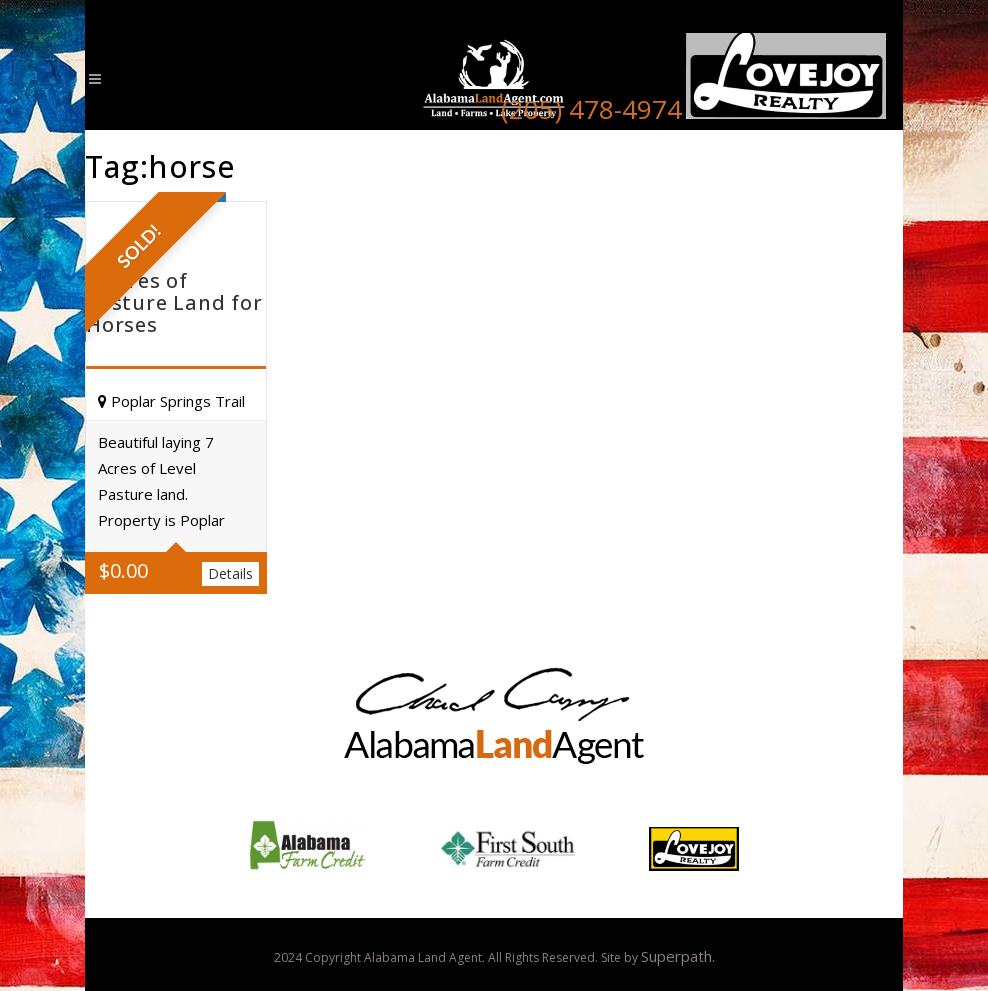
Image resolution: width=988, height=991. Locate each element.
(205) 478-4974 (591, 109)
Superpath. (678, 956)
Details (230, 573)
